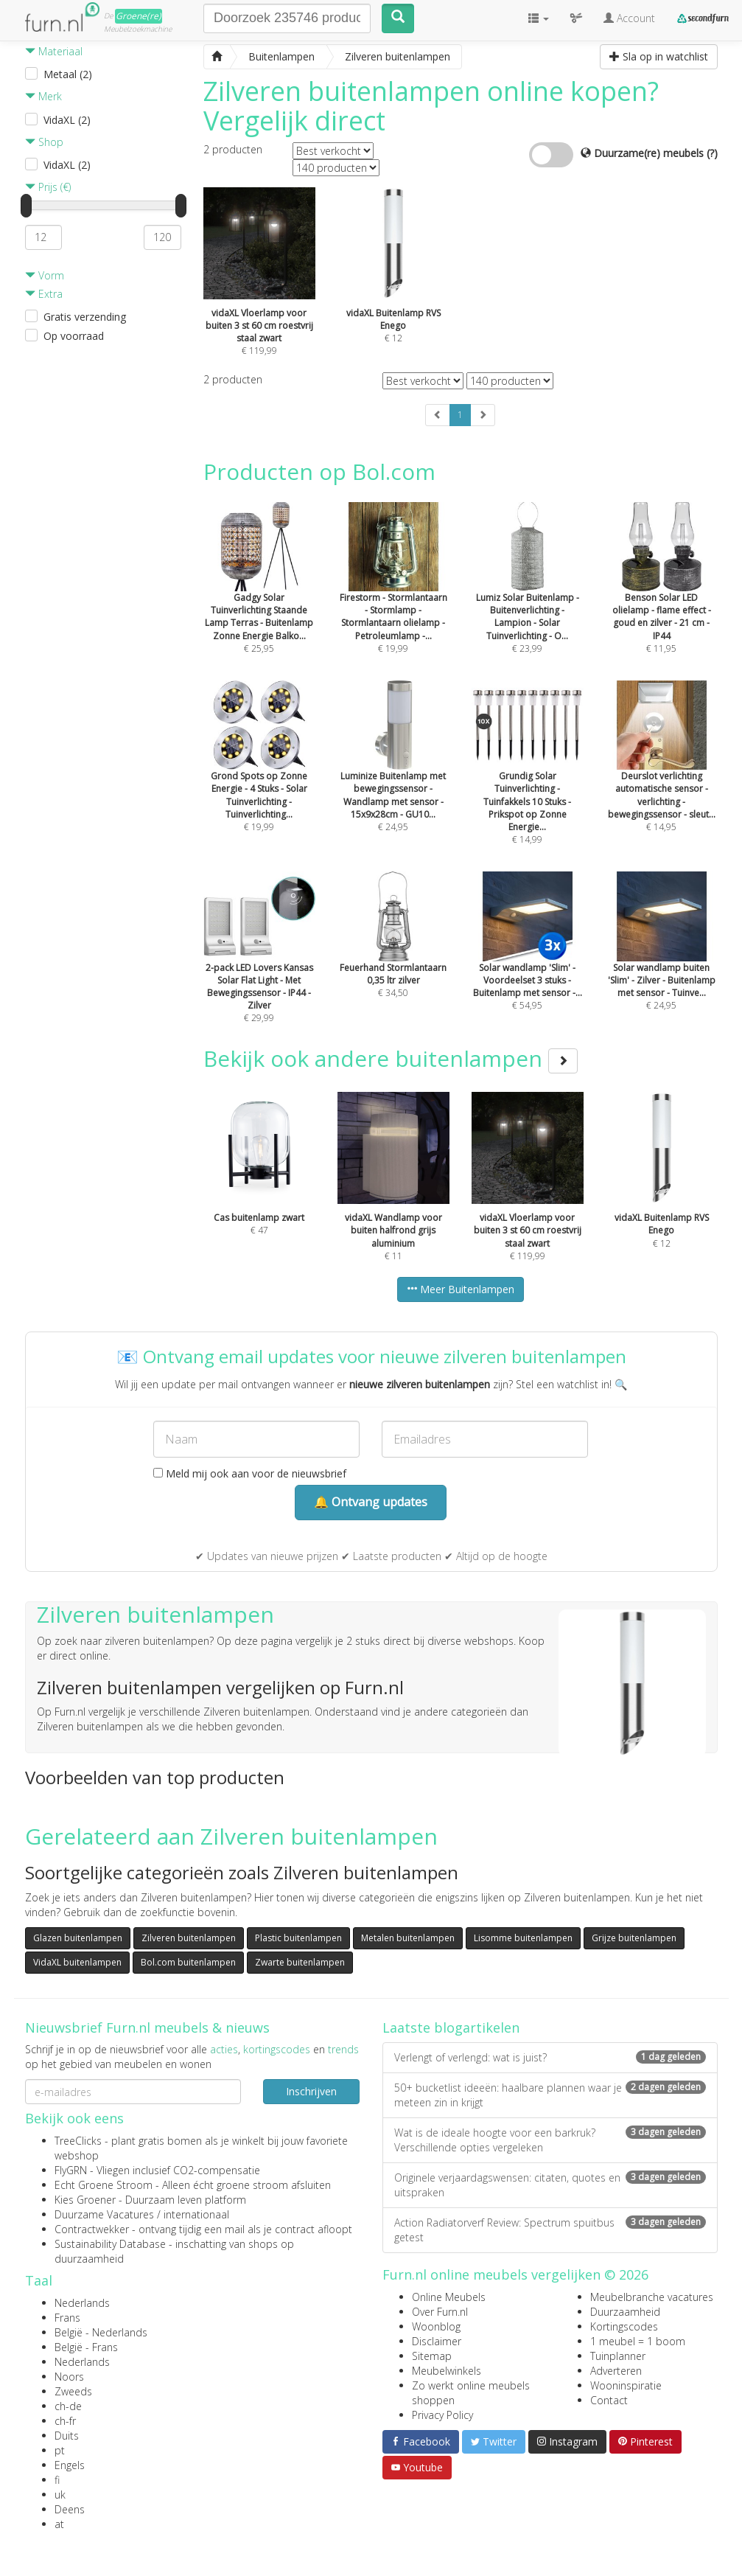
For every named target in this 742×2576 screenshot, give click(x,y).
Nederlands (82, 2303)
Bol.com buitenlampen (188, 1962)
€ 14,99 (528, 782)
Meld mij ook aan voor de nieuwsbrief (249, 1473)
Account (629, 18)
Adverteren (616, 2371)
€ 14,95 (662, 775)
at (59, 2524)
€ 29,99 (259, 966)
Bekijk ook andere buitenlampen (390, 1058)
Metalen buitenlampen (408, 1938)
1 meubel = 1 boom (637, 2341)
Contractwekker (92, 2229)
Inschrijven (311, 2091)
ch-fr (65, 2421)
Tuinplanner (617, 2356)
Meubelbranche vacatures (651, 2297)
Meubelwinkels (446, 2371)
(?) (712, 153)
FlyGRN (71, 2170)
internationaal (196, 2214)
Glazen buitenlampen (77, 1938)
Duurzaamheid (625, 2312)
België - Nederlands (101, 2332)
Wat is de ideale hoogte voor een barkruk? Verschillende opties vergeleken (550, 2140)
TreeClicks (78, 2141)
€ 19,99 (393, 597)
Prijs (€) (48, 187)
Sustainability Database (110, 2244)
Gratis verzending (84, 317)
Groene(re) (138, 16)
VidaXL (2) (67, 120)
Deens (70, 2509)
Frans (67, 2318)
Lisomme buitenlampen (523, 1938)
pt (60, 2450)
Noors (69, 2377)
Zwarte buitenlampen (300, 1962)
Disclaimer (436, 2341)
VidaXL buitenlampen (77, 1962)
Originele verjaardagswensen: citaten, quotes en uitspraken (550, 2185)
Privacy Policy (442, 2415)
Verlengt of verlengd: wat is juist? (550, 2057)
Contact (609, 2400)
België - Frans (86, 2347)
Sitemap (432, 2356)
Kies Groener (85, 2200)
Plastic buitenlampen (298, 1938)
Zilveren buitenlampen (188, 1938)
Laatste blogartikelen (450, 2027)
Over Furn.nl (440, 2312)
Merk (43, 96)
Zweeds (73, 2391)
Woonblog (436, 2326)
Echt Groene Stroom (104, 2185)
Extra (44, 294)
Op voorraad (73, 336)
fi (57, 2480)
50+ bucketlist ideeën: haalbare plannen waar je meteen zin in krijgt (550, 2095)
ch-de (68, 2406)
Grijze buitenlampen (634, 1938)
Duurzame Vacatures (104, 2214)
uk (60, 2495)
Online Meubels (449, 2297)
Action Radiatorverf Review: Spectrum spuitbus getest (550, 2229)
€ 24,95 (393, 775)
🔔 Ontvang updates (370, 1502)
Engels (70, 2465)
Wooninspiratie (626, 2385)
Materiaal (54, 51)
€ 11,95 (662, 597)
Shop (44, 142)
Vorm (44, 275)
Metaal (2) (67, 74)
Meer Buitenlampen (460, 1289)
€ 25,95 (259, 597)
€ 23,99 (528, 597)
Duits (67, 2436)
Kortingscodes (624, 2326)
